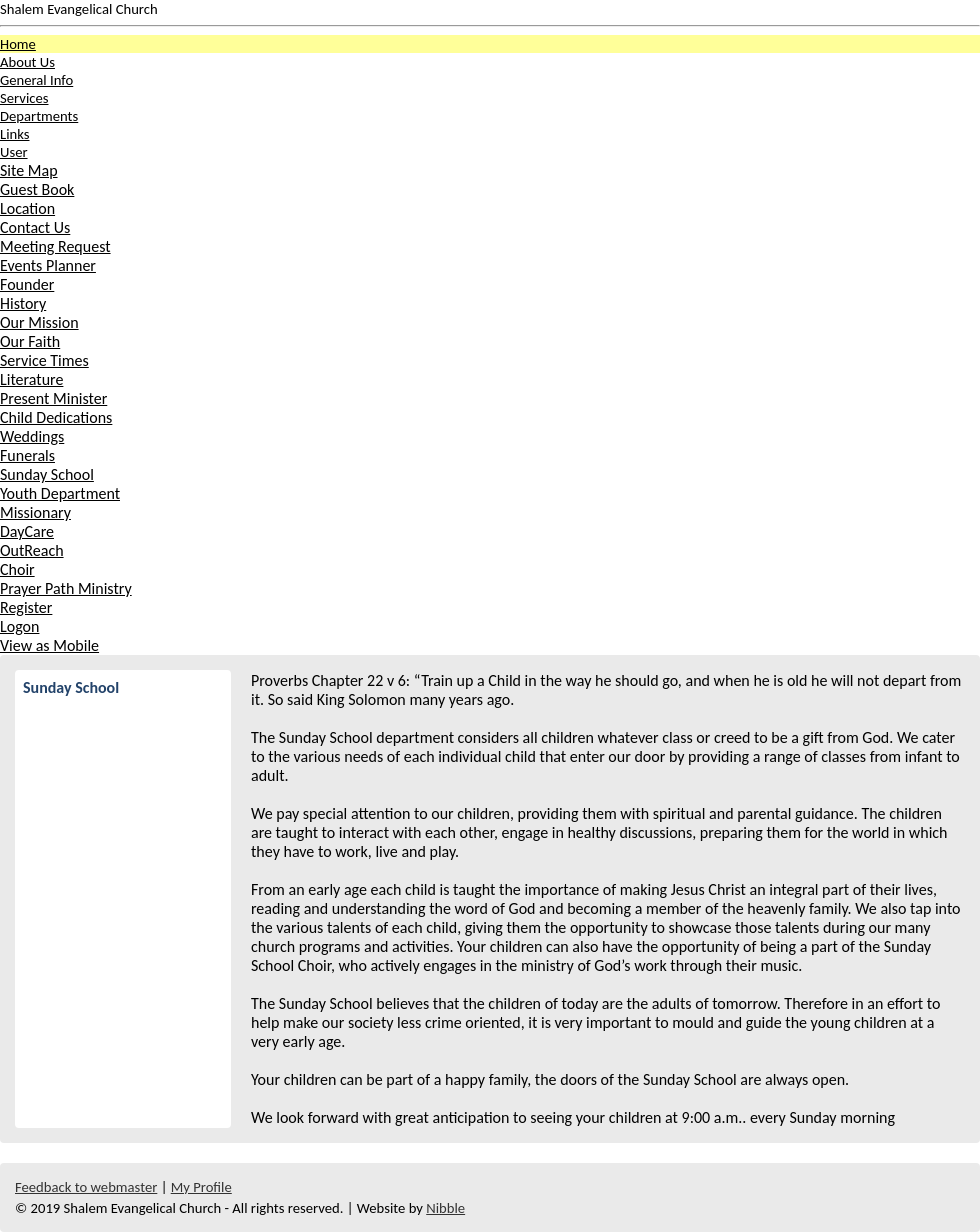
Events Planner (48, 265)
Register (26, 607)
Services (24, 98)
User (14, 152)
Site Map (29, 170)
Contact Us (35, 227)
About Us (27, 62)
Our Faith (30, 341)
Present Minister (53, 398)
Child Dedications (56, 417)
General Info (36, 80)
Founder (27, 284)
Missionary (35, 512)
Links (14, 134)
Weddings (32, 436)
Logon (19, 626)
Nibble (445, 1208)
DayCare (27, 531)
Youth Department (60, 493)
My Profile (201, 1187)
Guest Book (37, 189)
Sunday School (47, 474)
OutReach (32, 550)
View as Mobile (49, 645)
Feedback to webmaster (86, 1187)
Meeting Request (55, 246)
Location (27, 208)
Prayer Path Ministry (66, 588)
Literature (31, 379)
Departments (39, 116)
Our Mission (39, 322)
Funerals (27, 455)
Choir (17, 569)
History (23, 303)
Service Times (44, 360)
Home (18, 44)
